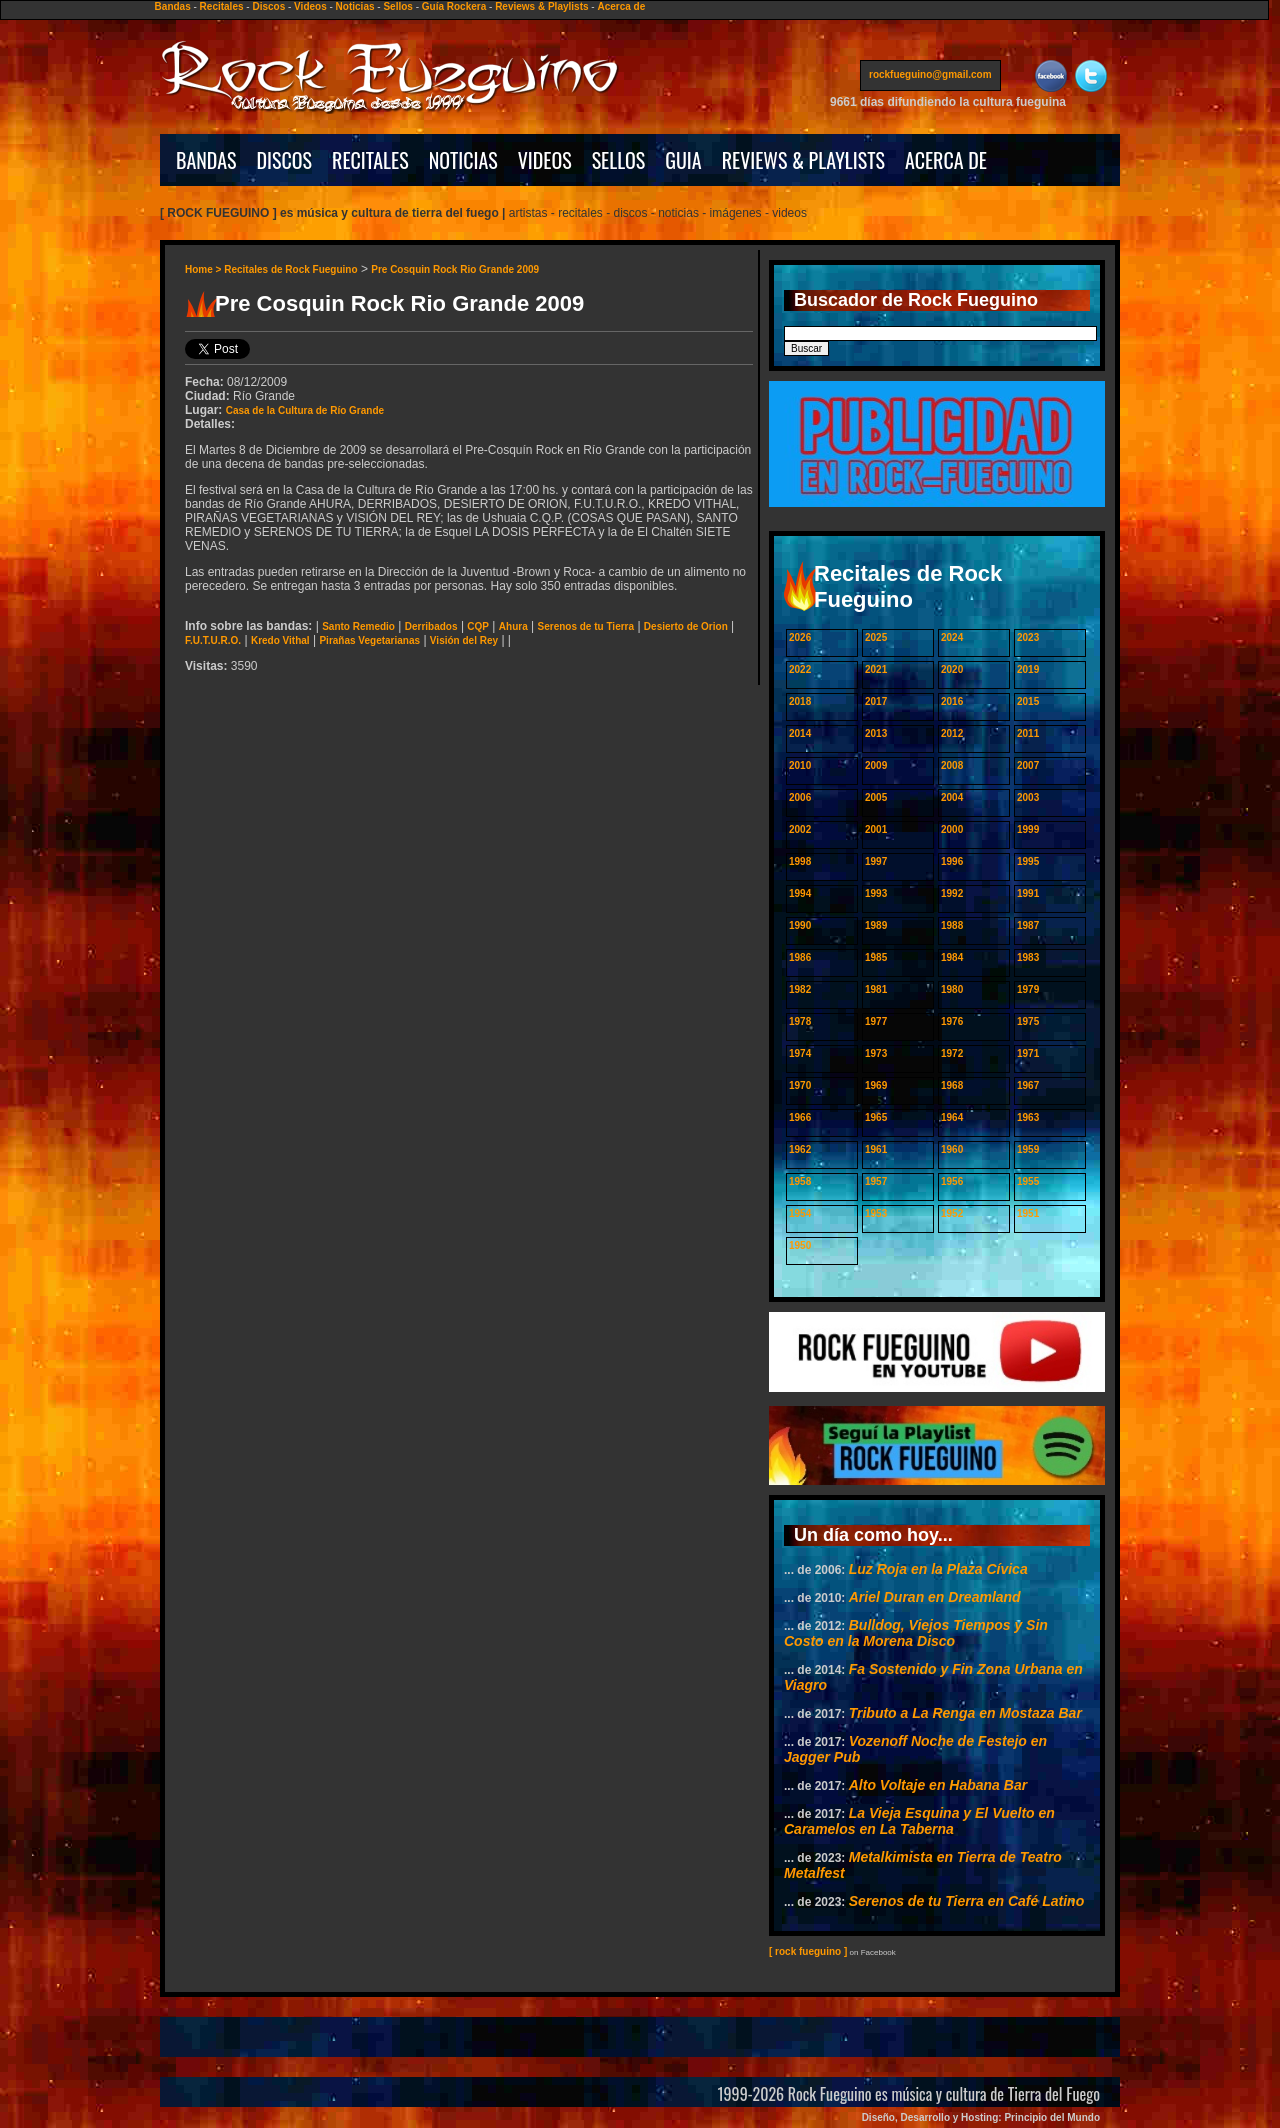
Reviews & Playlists (541, 6)
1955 (1028, 1181)
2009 (876, 765)
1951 (1028, 1213)
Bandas (173, 6)
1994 (800, 893)
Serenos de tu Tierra (586, 626)
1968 (952, 1085)
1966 (800, 1117)
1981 (876, 989)
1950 (800, 1245)
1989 (876, 925)
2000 (952, 829)
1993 (876, 893)
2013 (876, 733)
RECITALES (370, 160)
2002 (800, 829)
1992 (952, 893)
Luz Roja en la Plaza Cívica (938, 1569)
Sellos (397, 6)
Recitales (222, 6)
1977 (876, 1021)
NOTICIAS (463, 160)
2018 (800, 701)
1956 (952, 1181)
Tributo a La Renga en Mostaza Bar (965, 1713)
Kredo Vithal (280, 640)
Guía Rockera (454, 6)
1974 (800, 1053)
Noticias (355, 6)
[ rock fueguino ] (808, 1951)
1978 (800, 1021)
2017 (876, 701)
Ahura (513, 626)
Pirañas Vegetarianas (369, 640)
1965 (876, 1117)
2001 (876, 829)
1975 (1028, 1021)
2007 (1028, 765)
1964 (952, 1117)
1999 (1028, 829)
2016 (952, 701)
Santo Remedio (358, 626)
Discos (268, 6)
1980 (952, 989)
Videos (310, 6)
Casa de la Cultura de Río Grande (305, 410)
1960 (952, 1149)
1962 (800, 1149)
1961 (876, 1149)
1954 (800, 1213)
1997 (876, 861)
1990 (800, 925)
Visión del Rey (464, 640)
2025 (876, 637)
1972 (952, 1053)
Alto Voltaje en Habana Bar (938, 1785)
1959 (1028, 1149)
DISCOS (285, 160)
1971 (1028, 1053)
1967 (1028, 1085)
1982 (800, 989)
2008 (952, 765)
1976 (952, 1021)
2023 (1028, 637)
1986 (800, 957)
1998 (800, 861)
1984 (952, 957)
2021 (876, 669)
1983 (1028, 957)
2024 (952, 637)
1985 (876, 957)
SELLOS (619, 160)
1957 (876, 1181)
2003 (1028, 797)
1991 (1028, 893)
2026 (800, 637)
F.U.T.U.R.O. (213, 640)
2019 (1028, 669)
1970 (800, 1085)
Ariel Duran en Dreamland (935, 1597)
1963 (1028, 1117)
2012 (952, 733)
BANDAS (206, 160)
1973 (876, 1053)
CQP (478, 626)
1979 (1028, 989)
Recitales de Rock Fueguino (290, 269)
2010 (800, 765)
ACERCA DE (946, 160)
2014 (800, 733)
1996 (952, 861)
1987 (1028, 925)
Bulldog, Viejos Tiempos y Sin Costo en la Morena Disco (916, 1633)
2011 (1028, 733)
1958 (800, 1181)
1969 (876, 1085)
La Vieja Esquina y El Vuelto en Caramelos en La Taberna (919, 1821)
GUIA (683, 160)
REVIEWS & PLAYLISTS (803, 160)
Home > (204, 269)
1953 (876, 1213)
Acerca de (621, 6)
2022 (800, 669)
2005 (876, 797)
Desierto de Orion (686, 626)
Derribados (431, 626)
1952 (952, 1213)
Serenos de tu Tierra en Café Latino (966, 1901)
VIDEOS (545, 160)
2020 (952, 669)
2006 (800, 797)
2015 (1028, 701)
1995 (1028, 861)
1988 (952, 925)
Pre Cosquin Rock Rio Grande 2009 (455, 269)
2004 (952, 797)
